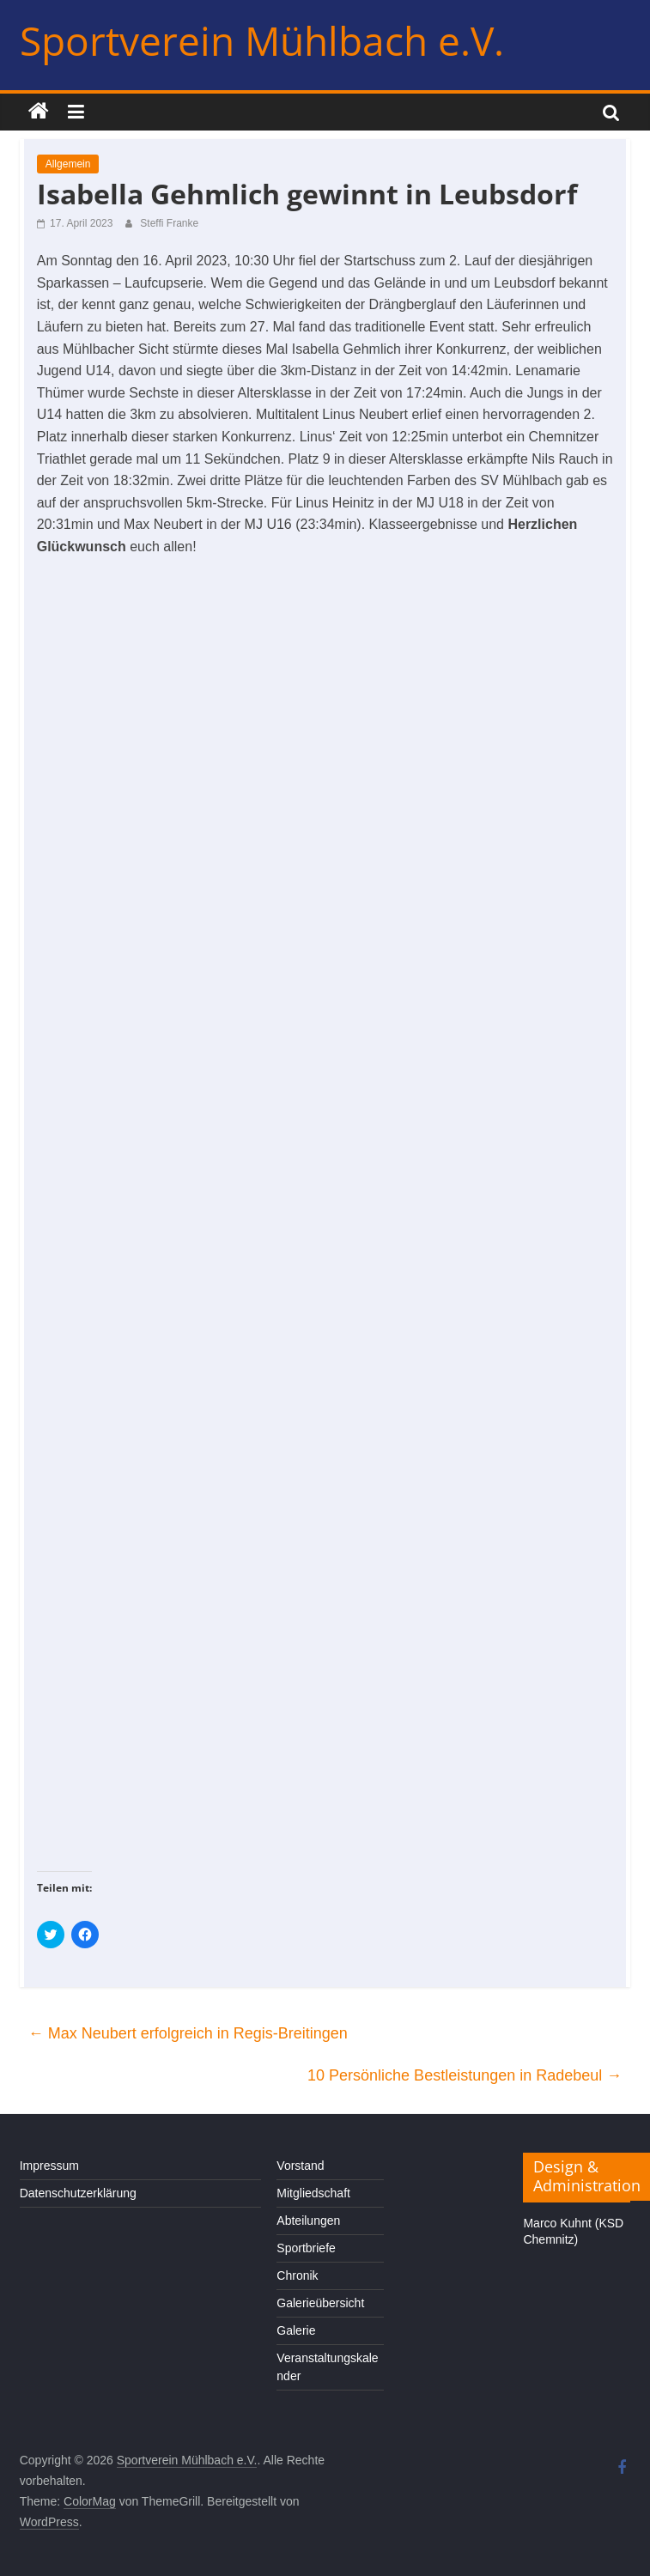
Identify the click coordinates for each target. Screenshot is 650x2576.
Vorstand (300, 2165)
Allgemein (68, 164)
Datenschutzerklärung (78, 2193)
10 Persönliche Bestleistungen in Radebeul (464, 2075)
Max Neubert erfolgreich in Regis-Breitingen (188, 2033)
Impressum (49, 2165)
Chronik (297, 2275)
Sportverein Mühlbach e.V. (262, 40)
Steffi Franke (169, 223)
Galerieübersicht (320, 2303)
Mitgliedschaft (313, 2193)
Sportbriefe (305, 2248)
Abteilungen (308, 2220)
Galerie (295, 2330)
